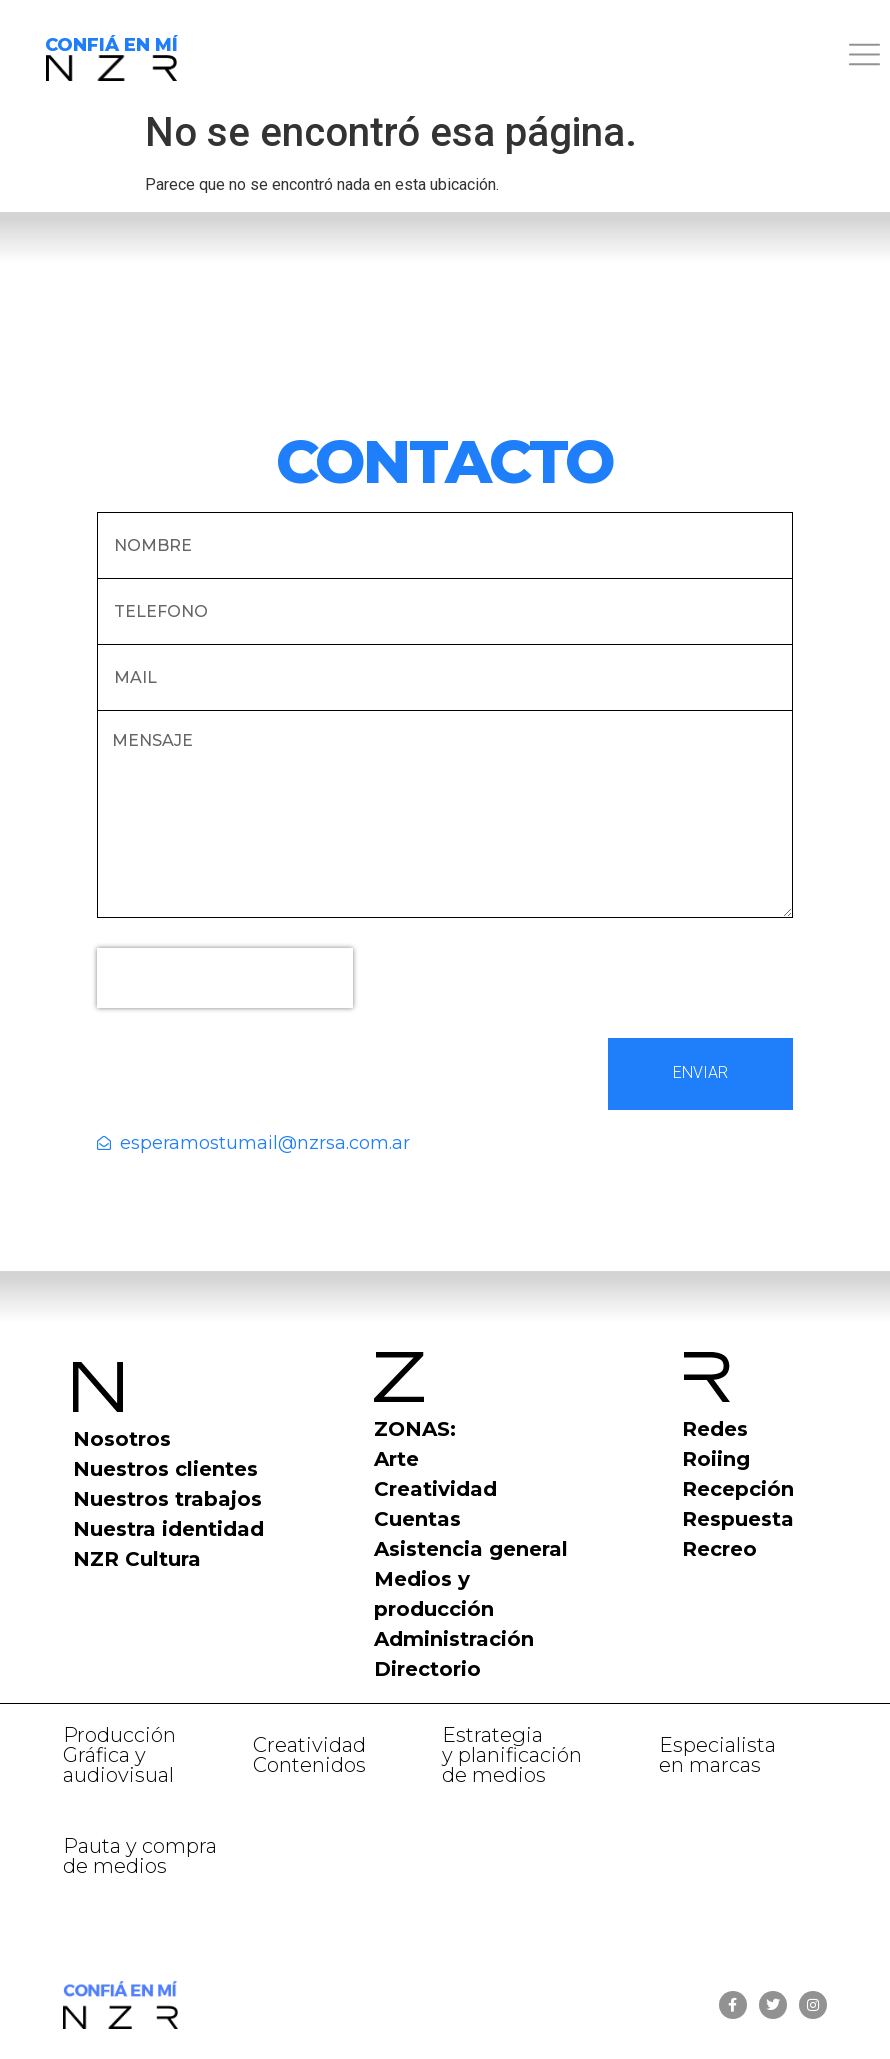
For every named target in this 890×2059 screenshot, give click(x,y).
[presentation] (225, 978)
